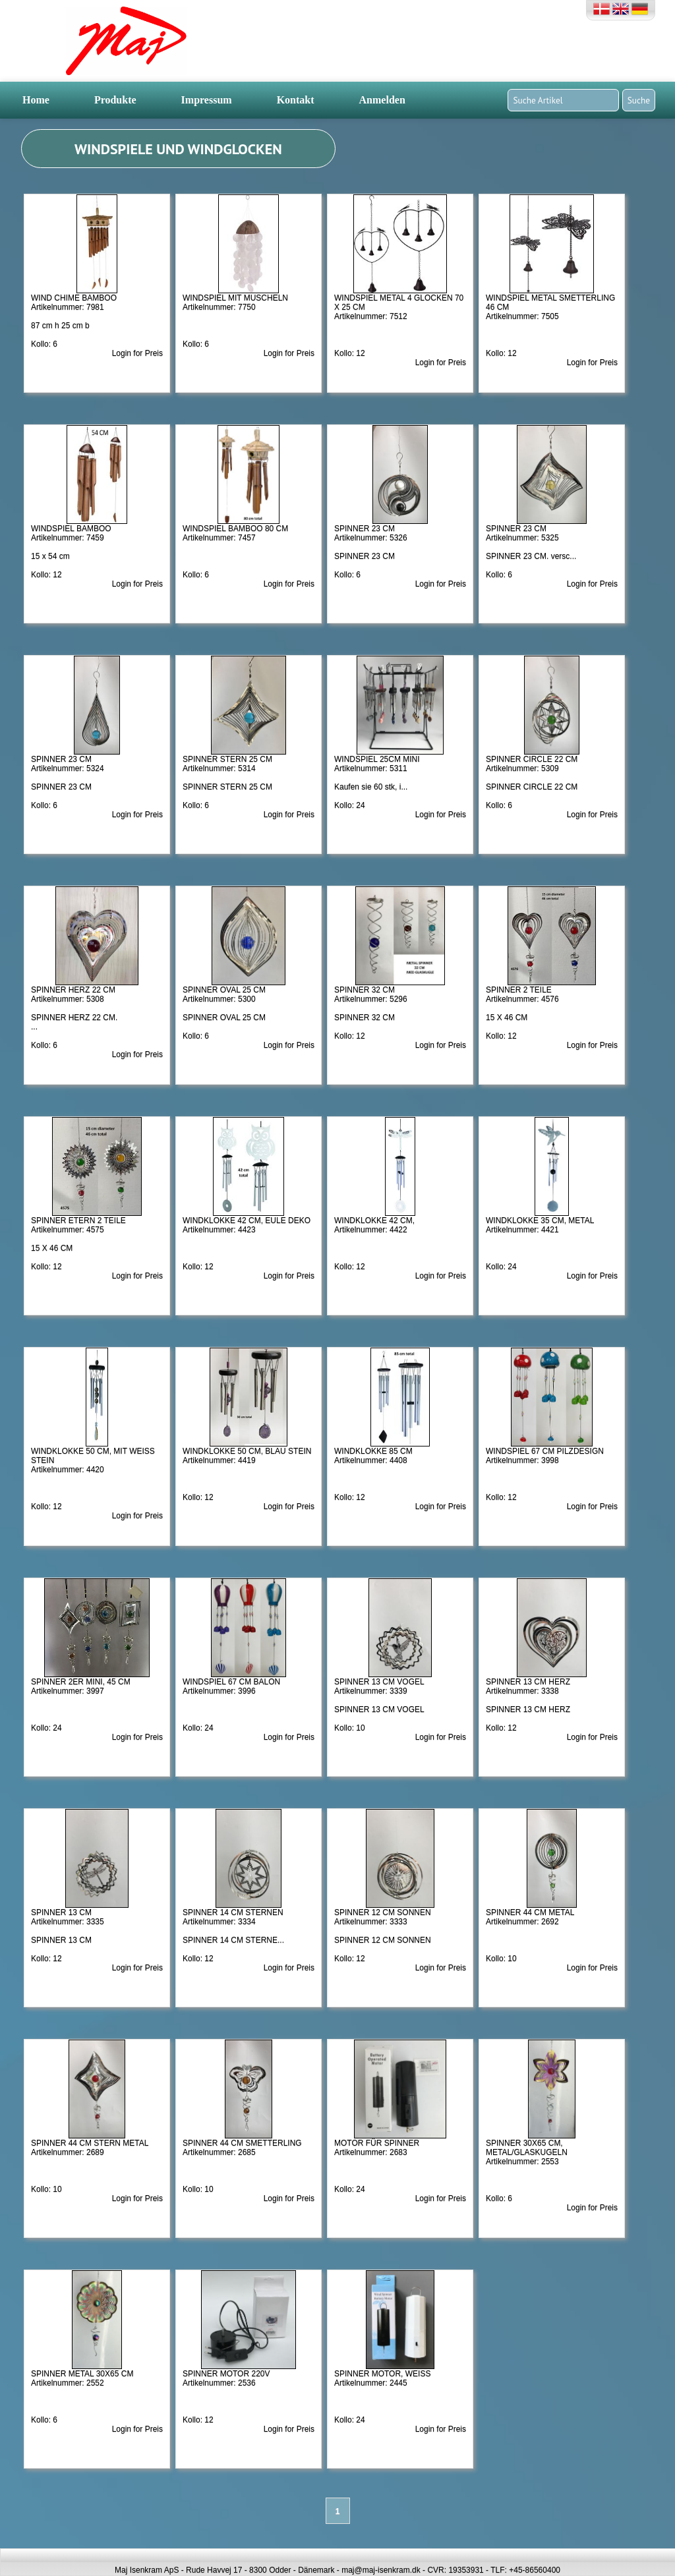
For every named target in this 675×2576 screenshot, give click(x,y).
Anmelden (382, 99)
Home (35, 99)
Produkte (115, 99)
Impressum (206, 99)
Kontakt (295, 99)
